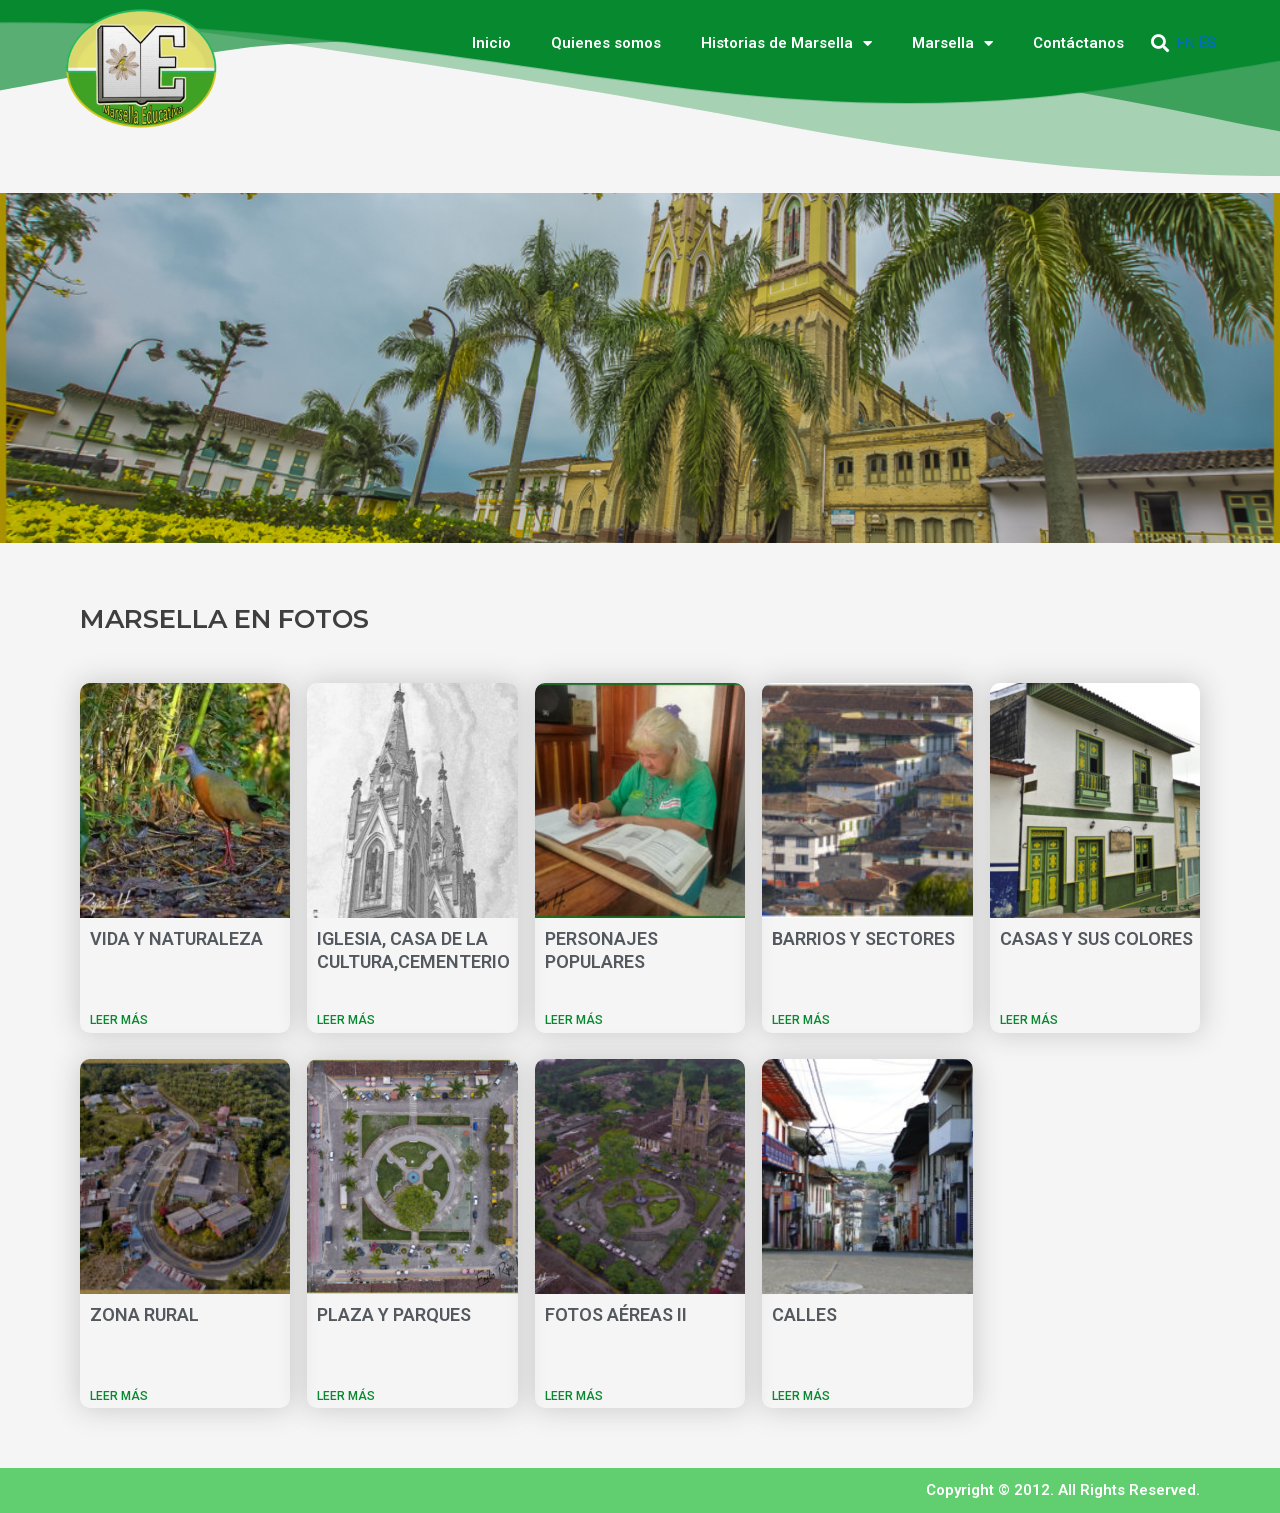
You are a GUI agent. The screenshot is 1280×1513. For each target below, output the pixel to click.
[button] (1160, 43)
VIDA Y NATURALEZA (176, 938)
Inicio (491, 43)
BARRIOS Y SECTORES (863, 938)
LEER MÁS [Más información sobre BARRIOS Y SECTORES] (801, 1020)
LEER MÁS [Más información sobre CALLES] (801, 1396)
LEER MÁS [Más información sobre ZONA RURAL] (119, 1396)
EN (1186, 43)
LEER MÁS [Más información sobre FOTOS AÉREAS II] (574, 1396)
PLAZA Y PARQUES (394, 1314)
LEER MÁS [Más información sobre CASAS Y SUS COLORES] (1029, 1020)
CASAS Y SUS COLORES (1096, 938)
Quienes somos (606, 43)
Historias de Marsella (786, 43)
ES (1207, 43)
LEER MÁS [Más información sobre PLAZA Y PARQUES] (346, 1396)
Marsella (952, 43)
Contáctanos (1078, 43)
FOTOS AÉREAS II (616, 1314)
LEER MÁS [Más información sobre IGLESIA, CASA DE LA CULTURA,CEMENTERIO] (346, 1020)
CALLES (804, 1314)
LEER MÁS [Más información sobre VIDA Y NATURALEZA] (119, 1020)
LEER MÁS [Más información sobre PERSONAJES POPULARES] (574, 1020)
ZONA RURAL (144, 1314)
